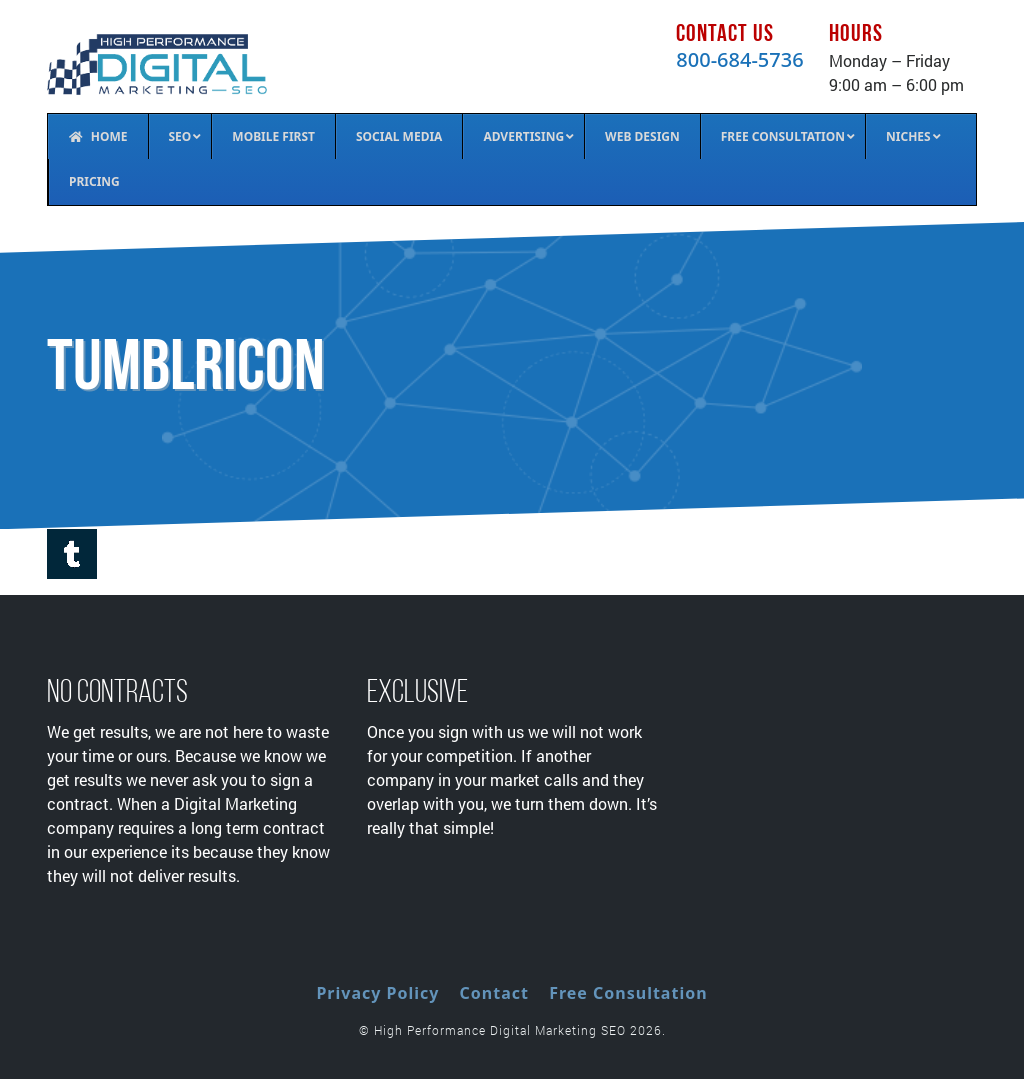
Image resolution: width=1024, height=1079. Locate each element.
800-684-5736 (739, 59)
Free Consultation (628, 993)
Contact (494, 993)
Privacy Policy (377, 993)
